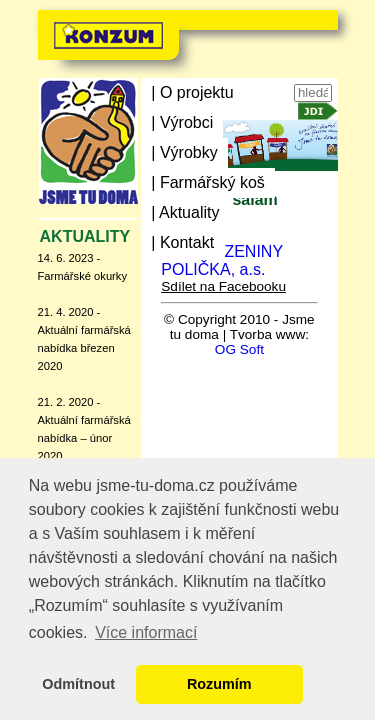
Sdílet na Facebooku (223, 286)
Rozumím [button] (219, 684)
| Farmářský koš (208, 182)
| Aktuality (185, 212)
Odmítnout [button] (78, 684)
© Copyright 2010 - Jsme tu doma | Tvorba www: (239, 327)
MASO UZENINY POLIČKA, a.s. (222, 260)
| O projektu (192, 92)
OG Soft (239, 349)
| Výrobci (182, 122)
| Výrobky (184, 152)
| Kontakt (182, 242)
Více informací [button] (146, 632)
